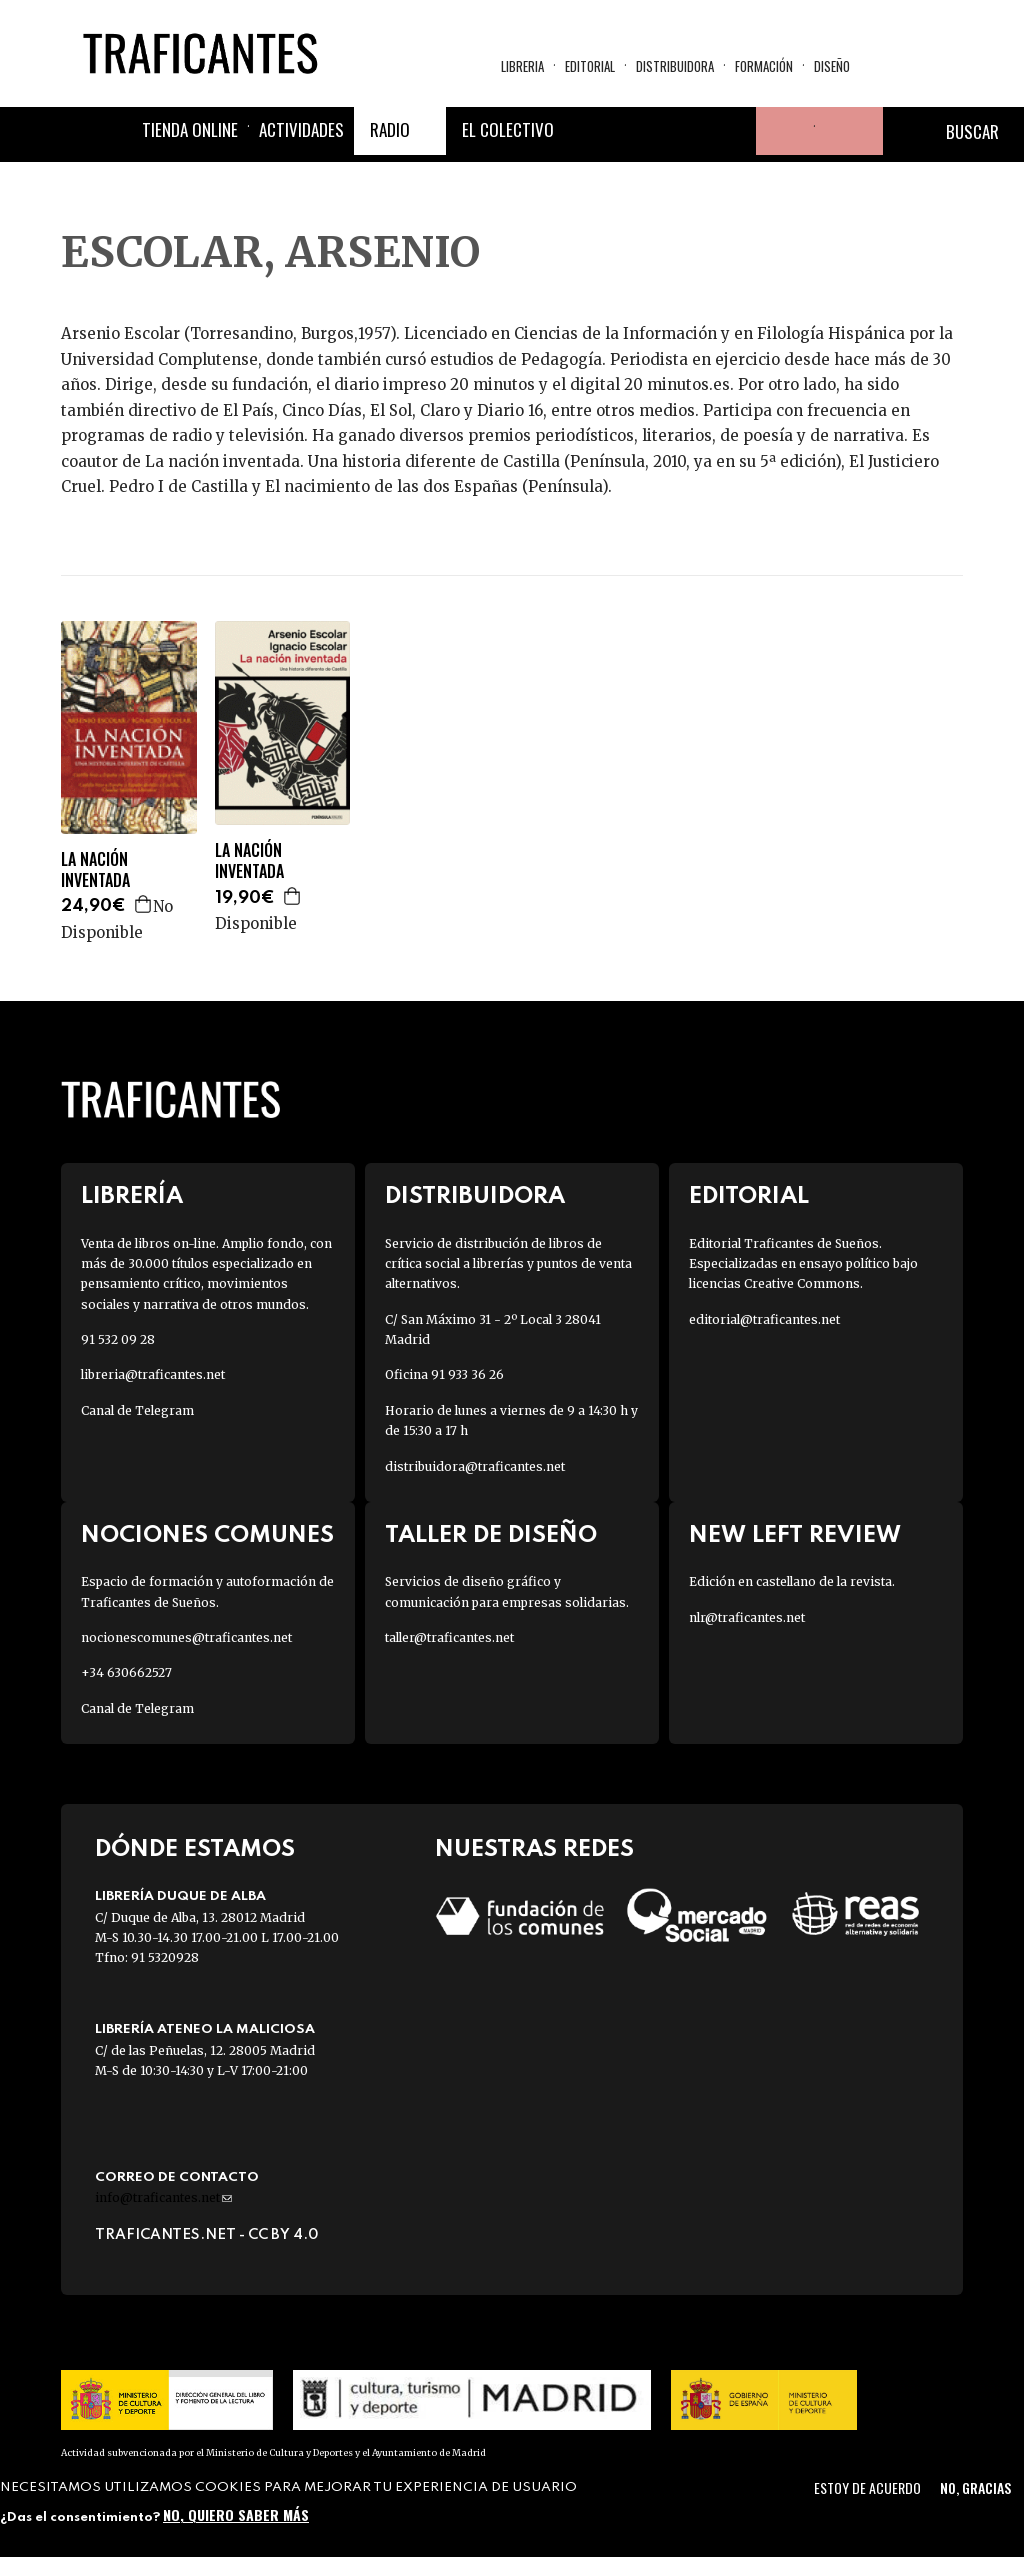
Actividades (301, 129)
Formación (764, 66)
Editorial (590, 66)
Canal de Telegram (137, 1410)
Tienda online (190, 129)
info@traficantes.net (163, 2197)
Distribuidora (675, 66)
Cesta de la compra (849, 131)
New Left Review (795, 1535)
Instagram (684, 131)
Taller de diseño (491, 1535)
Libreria (522, 66)
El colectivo (508, 129)
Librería (132, 1196)
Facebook (588, 131)
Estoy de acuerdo (867, 2487)
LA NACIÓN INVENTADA (95, 870)
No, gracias (975, 2487)
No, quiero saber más (236, 2514)
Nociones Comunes (207, 1535)
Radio (390, 129)
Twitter (636, 131)
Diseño (832, 66)
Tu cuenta (780, 131)
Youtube (732, 131)
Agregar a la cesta (144, 904)
